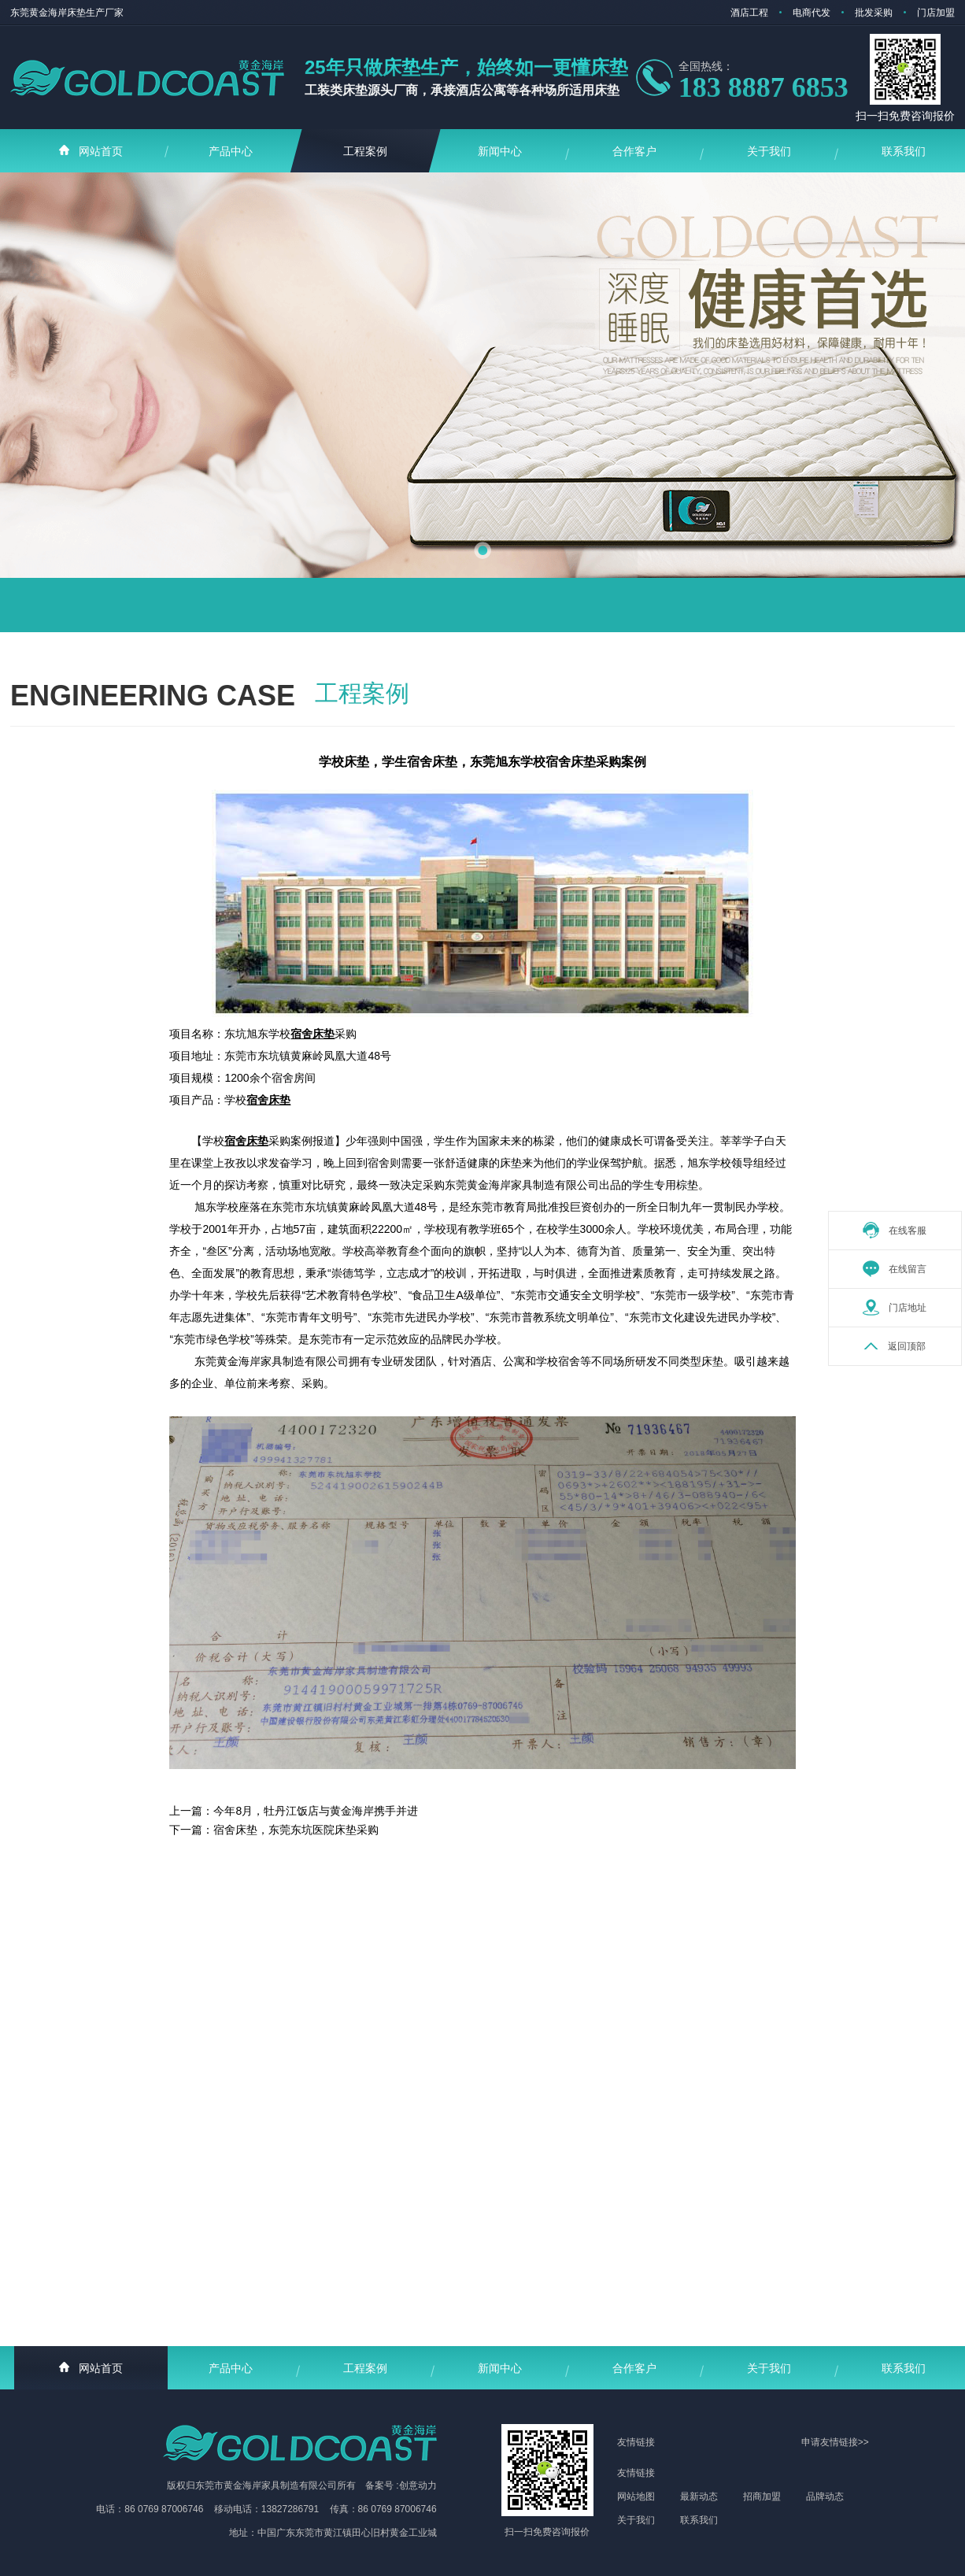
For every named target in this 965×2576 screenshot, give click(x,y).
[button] (482, 550)
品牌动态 (825, 2496)
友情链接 (636, 2472)
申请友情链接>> (835, 2442)
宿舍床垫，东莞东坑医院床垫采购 (296, 1829)
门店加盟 (936, 12)
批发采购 (874, 12)
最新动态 (699, 2496)
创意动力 (418, 2485)
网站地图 (636, 2496)
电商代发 (811, 12)
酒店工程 (749, 12)
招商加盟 (762, 2496)
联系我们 (699, 2520)
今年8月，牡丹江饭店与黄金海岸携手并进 (315, 1810)
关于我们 (636, 2520)
